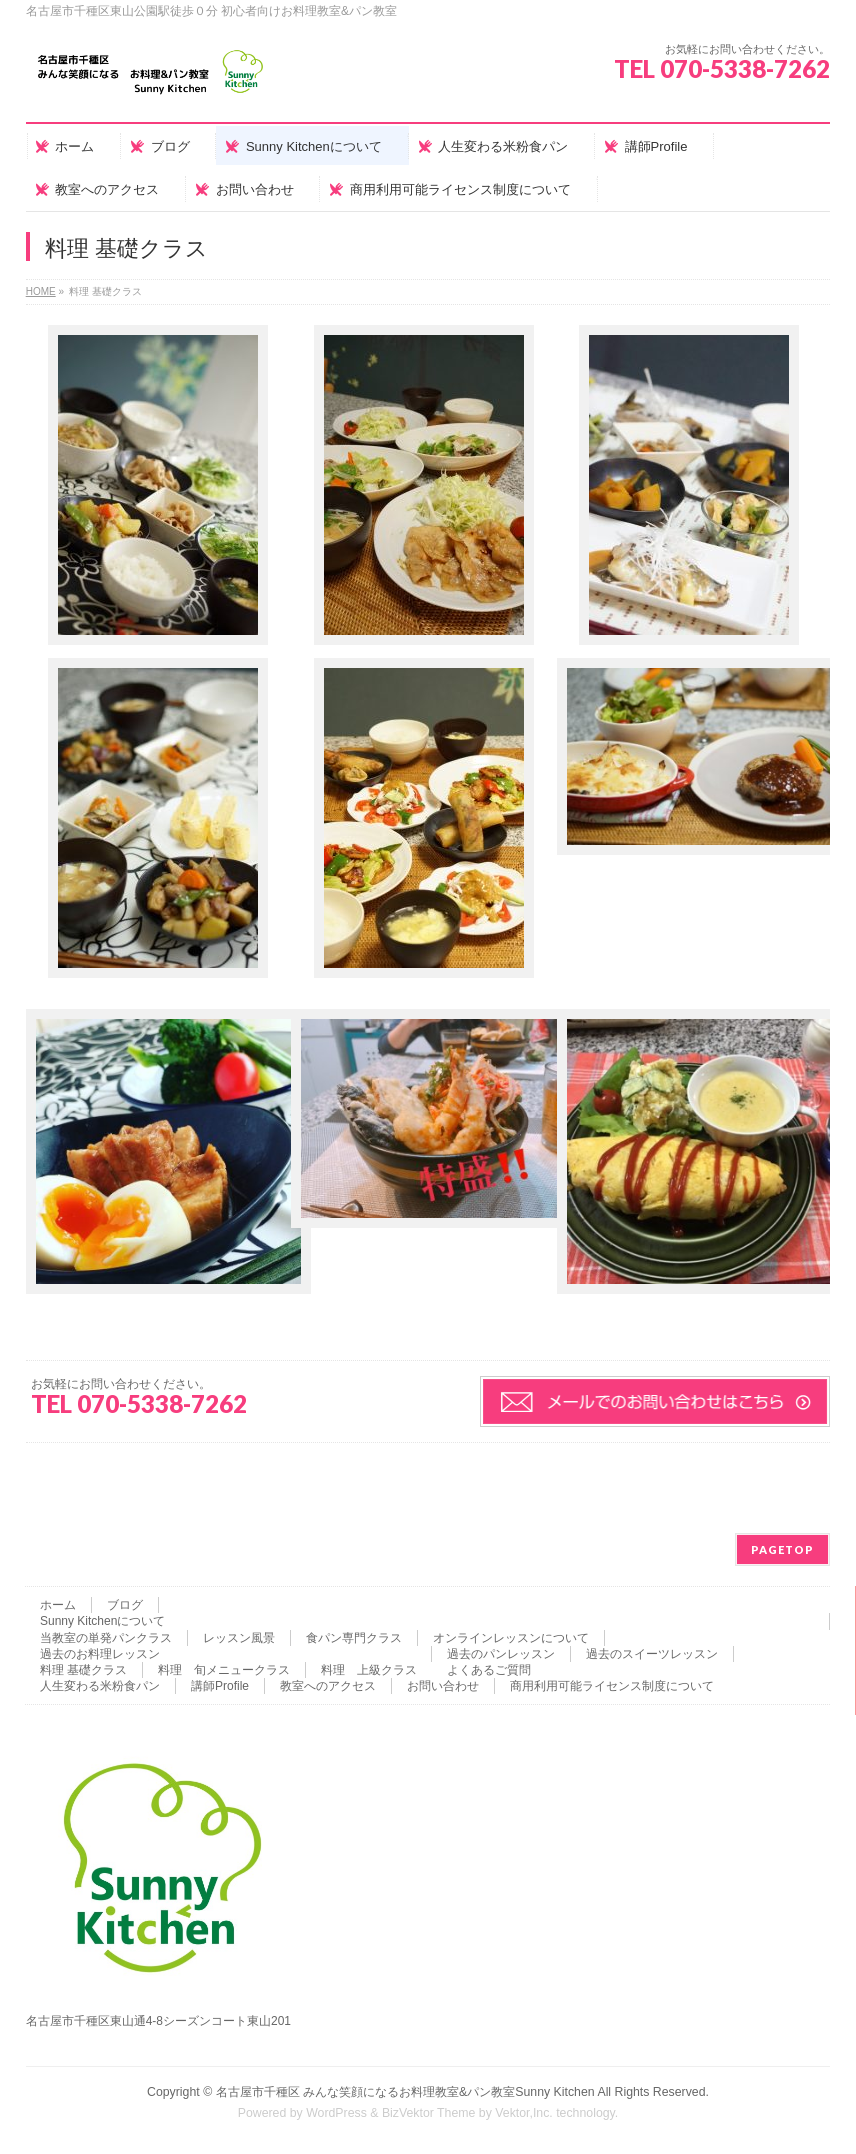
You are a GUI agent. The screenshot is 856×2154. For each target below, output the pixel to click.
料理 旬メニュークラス (224, 1670)
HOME (41, 291)
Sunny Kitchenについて (102, 1621)
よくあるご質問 (489, 1670)
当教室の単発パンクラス (106, 1638)
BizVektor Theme (429, 2113)
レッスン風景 (239, 1638)
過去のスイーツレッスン (652, 1654)
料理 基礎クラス (83, 1670)
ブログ (125, 1605)
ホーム (58, 1605)
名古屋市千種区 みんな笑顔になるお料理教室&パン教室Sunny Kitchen (405, 2092)
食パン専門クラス (354, 1638)
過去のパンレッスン (501, 1654)
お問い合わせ (443, 1686)
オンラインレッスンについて (511, 1638)
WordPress (336, 2113)
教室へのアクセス (328, 1686)
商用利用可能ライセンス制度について (612, 1686)
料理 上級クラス (369, 1670)
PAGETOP (782, 1549)
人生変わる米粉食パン (100, 1686)
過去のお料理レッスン (100, 1654)
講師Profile (220, 1686)
